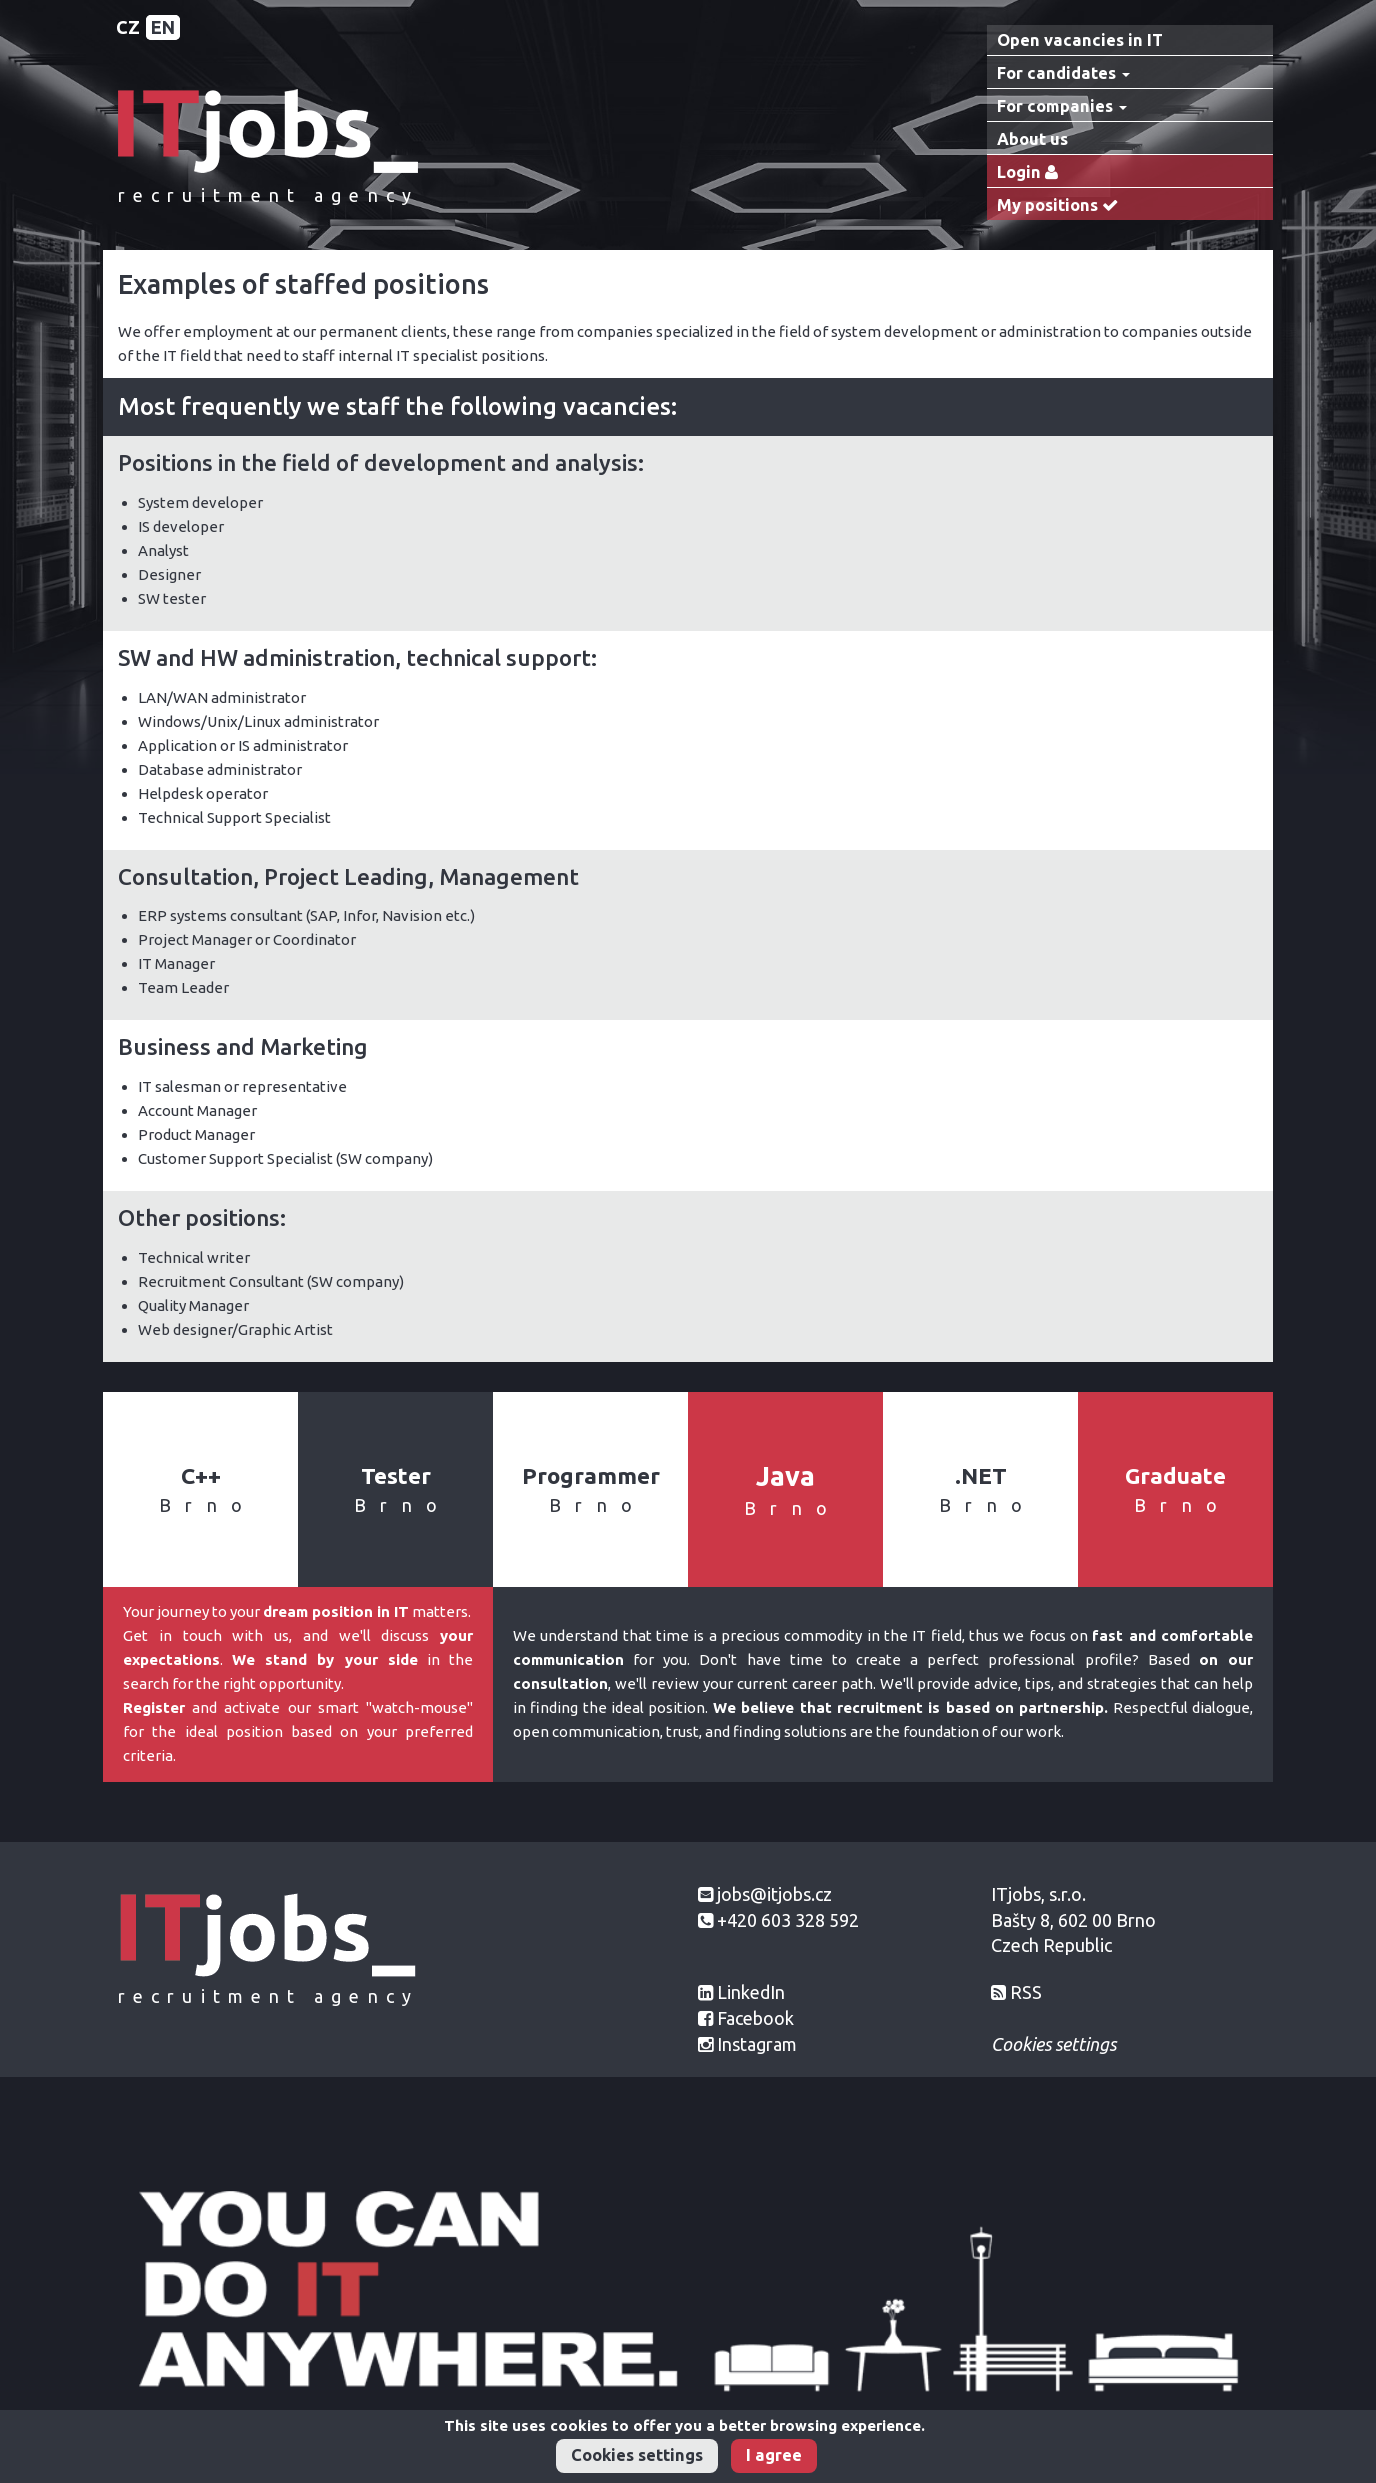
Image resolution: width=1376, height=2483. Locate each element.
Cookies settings (637, 2455)
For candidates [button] (1063, 73)
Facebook (755, 2018)
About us (1032, 139)
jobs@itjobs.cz (774, 1894)
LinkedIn (751, 1992)
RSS (1026, 1992)
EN (163, 27)
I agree (774, 2455)
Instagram (757, 2044)
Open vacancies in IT (1080, 40)
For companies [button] (1062, 106)
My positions (1062, 205)
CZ (128, 27)
